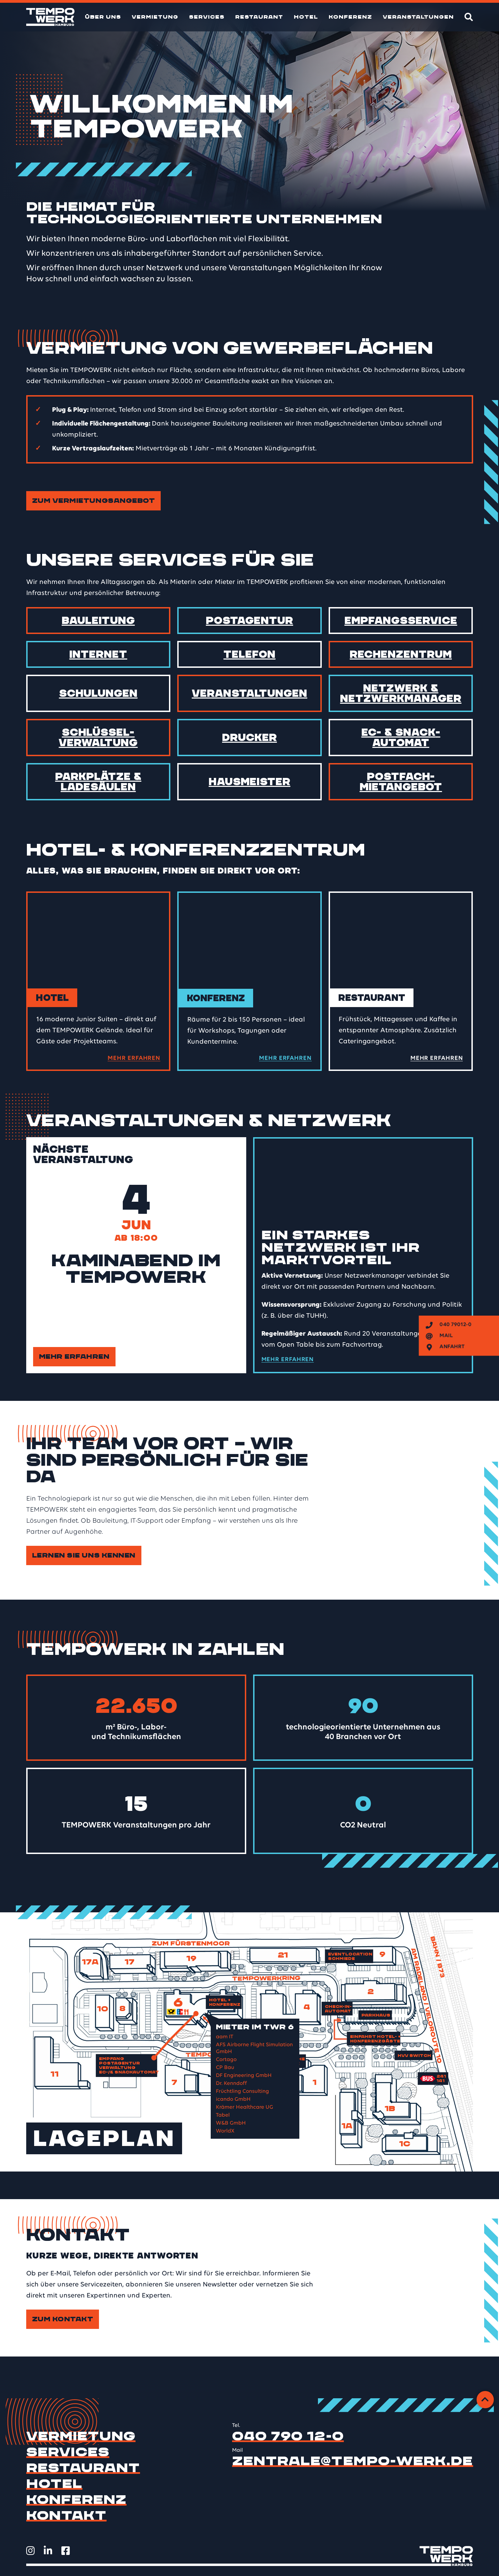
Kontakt (66, 2515)
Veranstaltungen (418, 17)
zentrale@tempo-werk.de (352, 2461)
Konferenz (350, 17)
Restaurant (259, 17)
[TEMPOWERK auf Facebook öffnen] (65, 2551)
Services (206, 17)
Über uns (103, 17)
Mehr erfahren (74, 1356)
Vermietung (155, 17)
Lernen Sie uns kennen (84, 1555)
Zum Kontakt (62, 2319)
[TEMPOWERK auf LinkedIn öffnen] (48, 2551)
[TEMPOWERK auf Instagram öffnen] (30, 2551)
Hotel (306, 17)
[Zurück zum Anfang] (485, 2399)
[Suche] (469, 17)
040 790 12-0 (288, 2436)
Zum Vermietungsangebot (93, 501)
